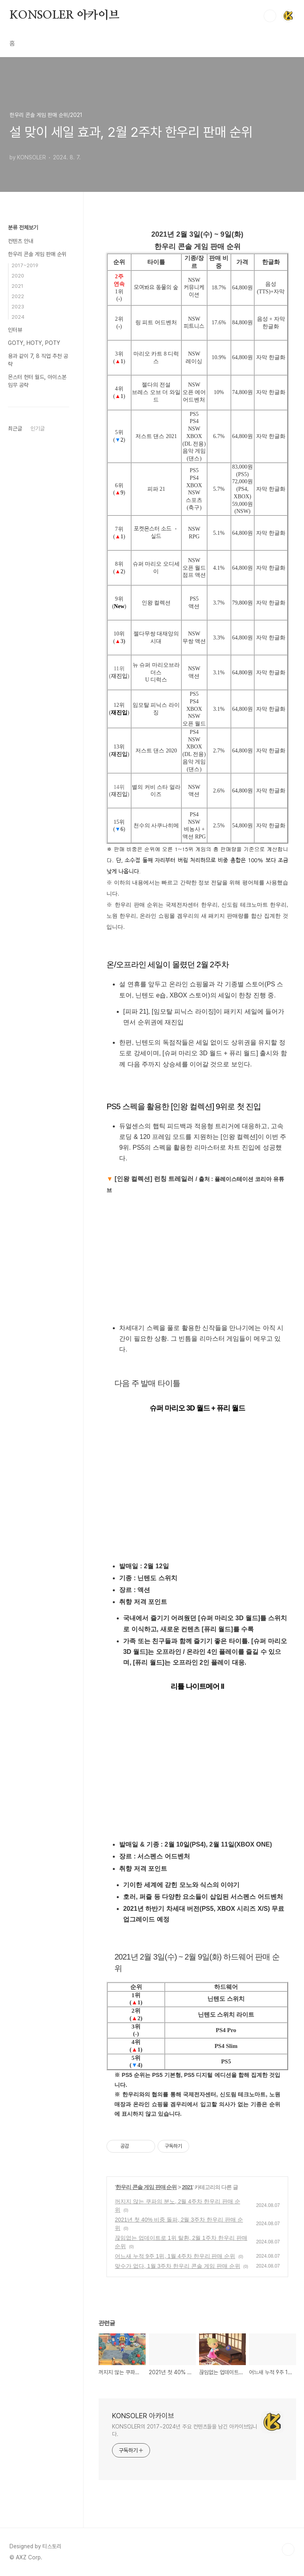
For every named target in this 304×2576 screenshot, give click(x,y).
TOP (288, 2549)
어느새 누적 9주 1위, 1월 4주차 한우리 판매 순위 (175, 2256)
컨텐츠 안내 (20, 241)
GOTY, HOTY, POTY (34, 343)
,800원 (245, 603)
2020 (17, 276)
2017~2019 (24, 265)
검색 (270, 16)
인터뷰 (15, 330)
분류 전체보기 (23, 227)
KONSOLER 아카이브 (64, 15)
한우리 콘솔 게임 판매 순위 (146, 2187)
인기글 (37, 428)
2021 (187, 2187)
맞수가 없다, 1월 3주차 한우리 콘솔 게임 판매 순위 (177, 2266)
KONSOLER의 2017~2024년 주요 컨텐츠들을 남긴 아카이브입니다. (184, 2430)
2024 (18, 317)
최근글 (15, 428)
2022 (17, 296)
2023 (17, 307)
